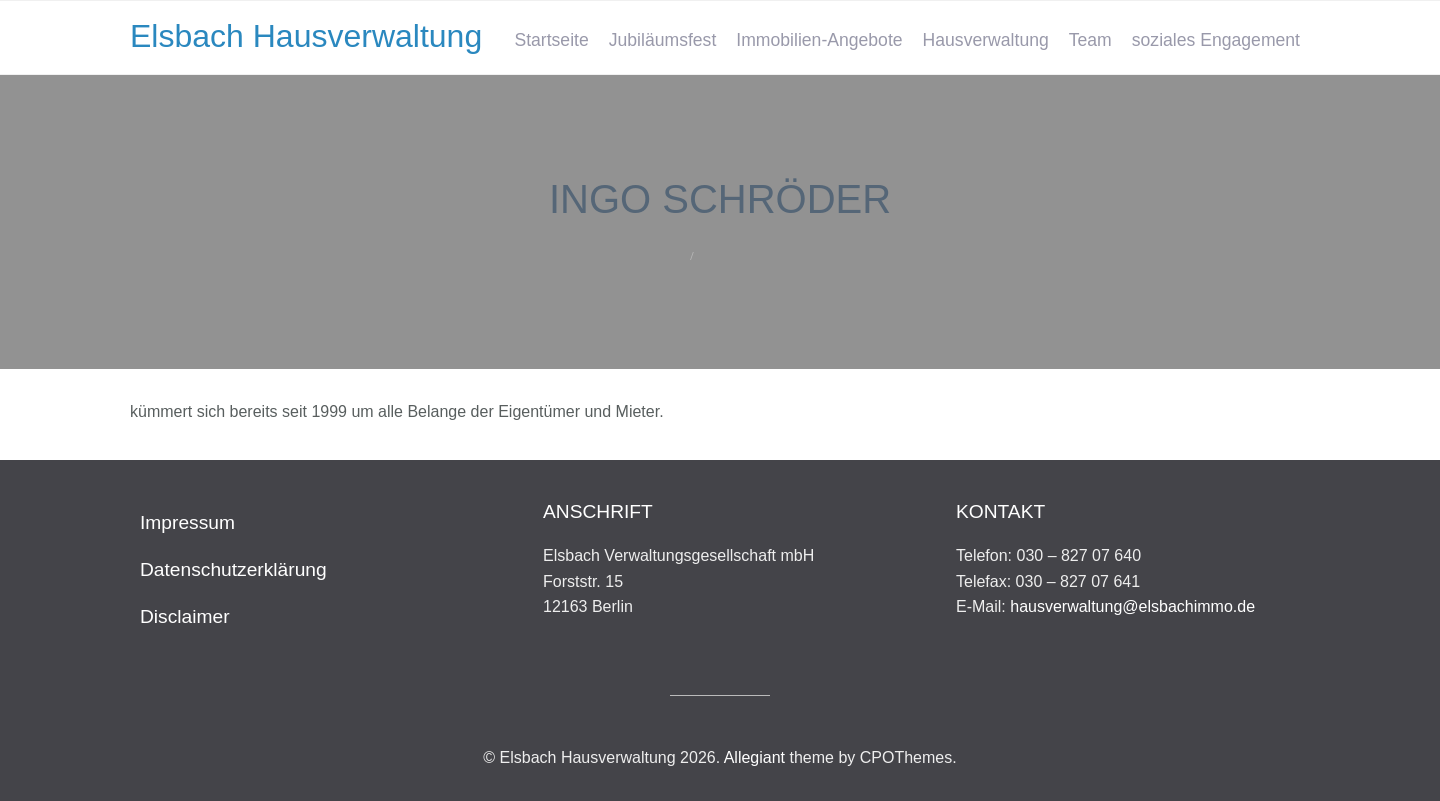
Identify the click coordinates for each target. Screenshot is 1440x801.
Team (1090, 40)
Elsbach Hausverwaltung (306, 36)
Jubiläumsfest (663, 40)
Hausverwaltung (986, 40)
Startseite (551, 40)
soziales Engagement (1216, 40)
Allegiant (754, 757)
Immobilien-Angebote (819, 40)
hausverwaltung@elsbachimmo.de (1132, 606)
